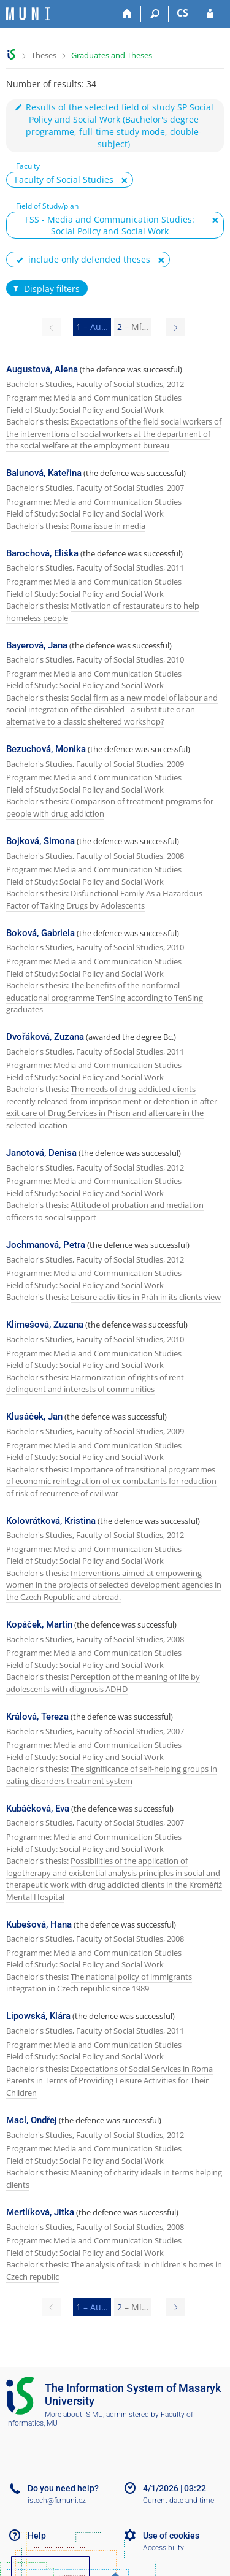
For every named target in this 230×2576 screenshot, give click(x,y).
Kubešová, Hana (39, 1924)
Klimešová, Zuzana (44, 1324)
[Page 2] (175, 327)
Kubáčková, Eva (37, 1808)
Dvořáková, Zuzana (45, 1036)
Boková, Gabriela (40, 933)
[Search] (155, 14)
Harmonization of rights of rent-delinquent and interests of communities (96, 1383)
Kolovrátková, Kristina (51, 1520)
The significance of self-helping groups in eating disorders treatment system (111, 1774)
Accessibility (163, 2547)
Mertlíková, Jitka (40, 2212)
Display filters (45, 289)
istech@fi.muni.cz (57, 2500)
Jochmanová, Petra (45, 1244)
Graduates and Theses (111, 55)
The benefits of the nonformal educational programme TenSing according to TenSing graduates (104, 997)
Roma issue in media (108, 525)
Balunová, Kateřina (44, 473)
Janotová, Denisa (41, 1152)
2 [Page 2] (132, 327)
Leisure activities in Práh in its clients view (146, 1296)
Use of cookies (171, 2535)
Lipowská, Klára (38, 2015)
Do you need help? (63, 2488)
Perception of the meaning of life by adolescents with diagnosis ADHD (103, 1682)
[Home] (127, 14)
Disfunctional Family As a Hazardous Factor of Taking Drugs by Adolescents (104, 899)
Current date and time (178, 2500)
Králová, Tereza (37, 1716)
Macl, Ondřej (31, 2120)
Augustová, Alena (42, 369)
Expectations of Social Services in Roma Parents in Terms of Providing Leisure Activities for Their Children (109, 2080)
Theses (43, 55)
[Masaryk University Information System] (28, 14)
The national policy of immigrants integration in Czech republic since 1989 (99, 1982)
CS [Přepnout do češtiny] (182, 13)
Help (37, 2535)
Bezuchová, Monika (46, 749)
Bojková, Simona (40, 841)
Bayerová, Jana (36, 645)
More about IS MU (74, 2414)
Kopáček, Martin (39, 1624)
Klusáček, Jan (34, 1416)
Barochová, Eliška (42, 553)
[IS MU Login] (210, 14)
